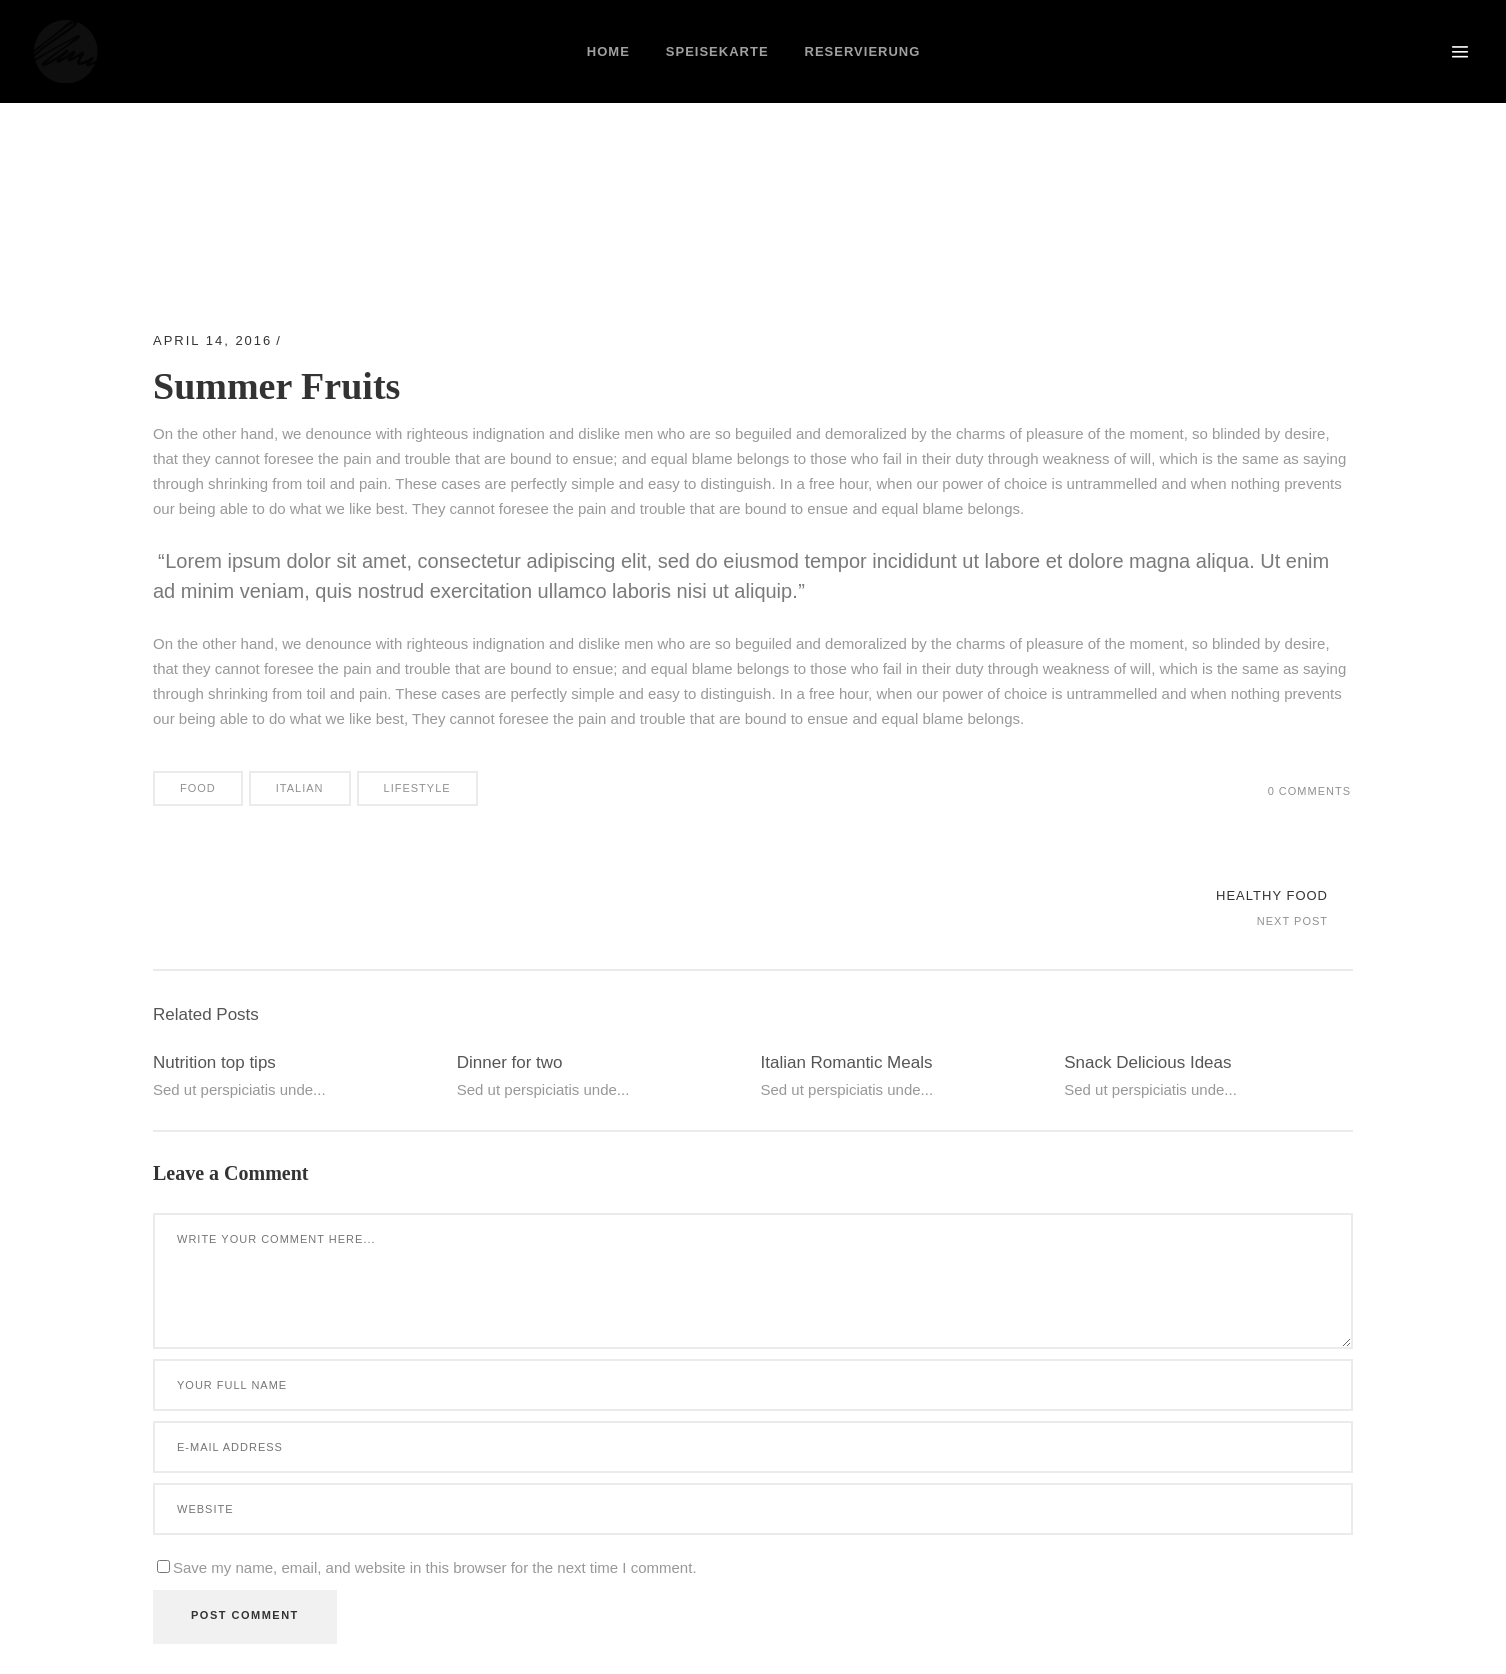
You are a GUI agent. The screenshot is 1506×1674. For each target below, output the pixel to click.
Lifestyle (417, 788)
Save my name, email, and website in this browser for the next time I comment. (435, 1567)
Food (198, 788)
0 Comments (1309, 791)
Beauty (320, 340)
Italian (300, 788)
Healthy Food (1272, 895)
